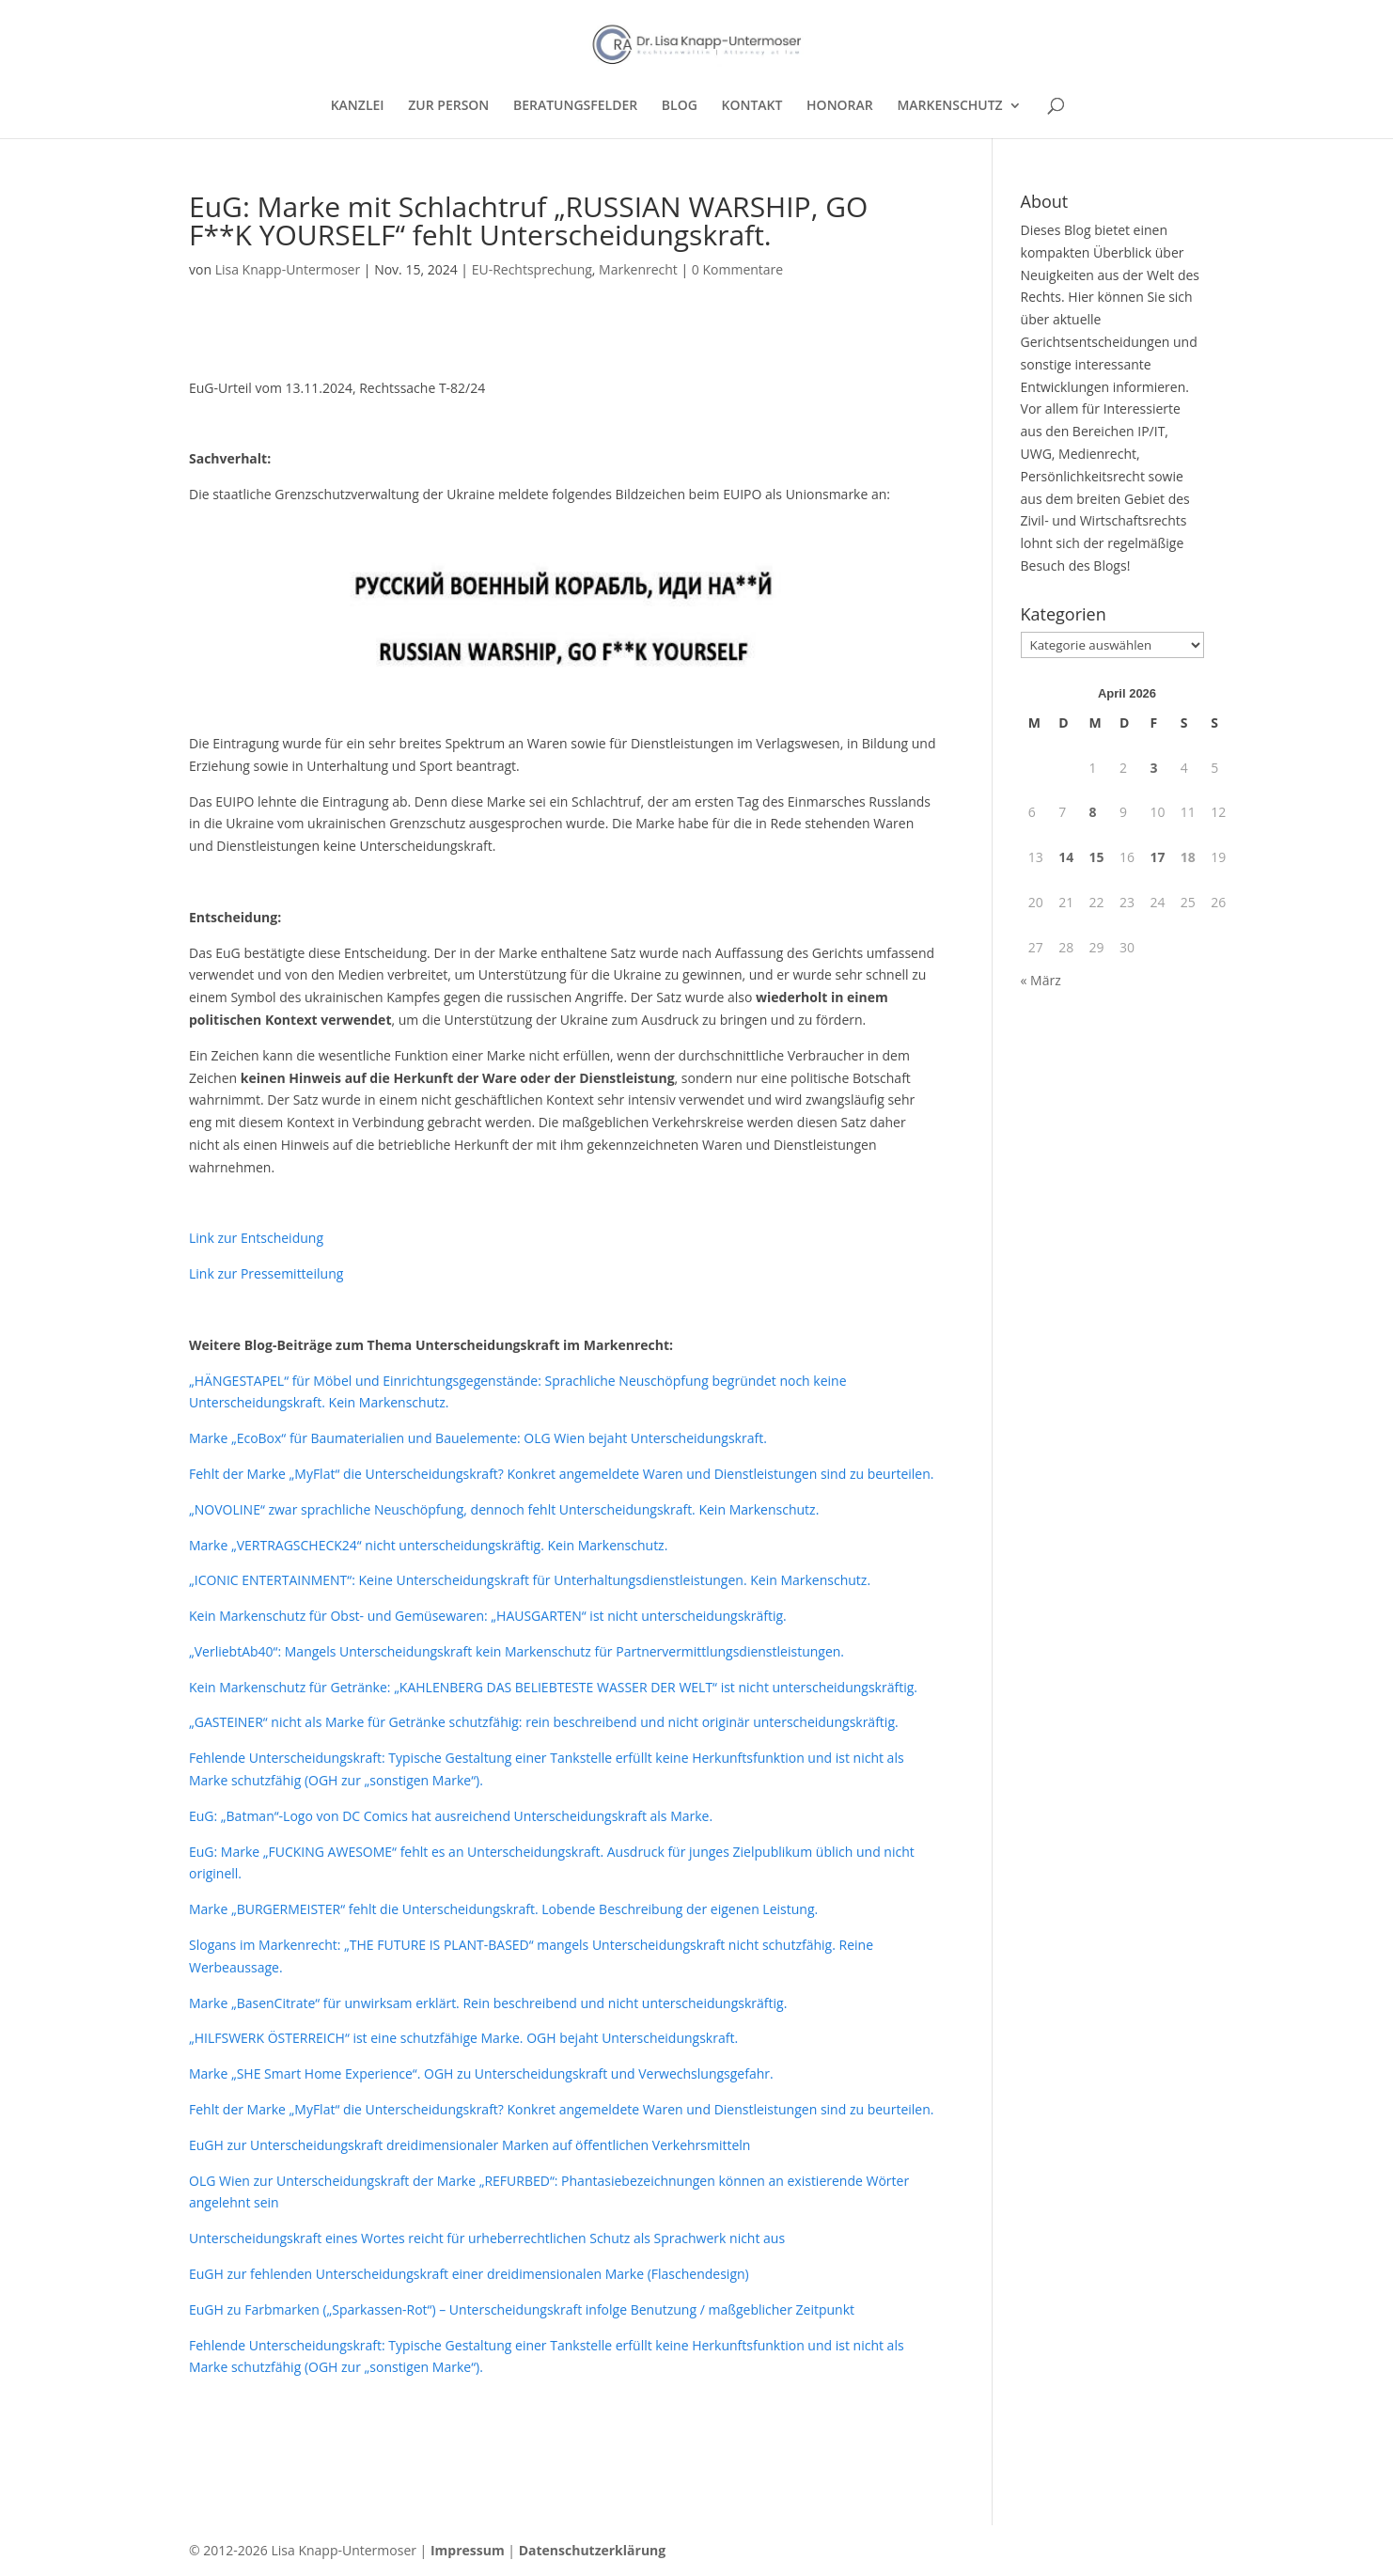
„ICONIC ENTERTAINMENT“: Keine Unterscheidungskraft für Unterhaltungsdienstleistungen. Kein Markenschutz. (529, 1580)
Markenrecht (638, 269)
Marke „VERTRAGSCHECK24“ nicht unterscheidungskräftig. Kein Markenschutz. (428, 1545)
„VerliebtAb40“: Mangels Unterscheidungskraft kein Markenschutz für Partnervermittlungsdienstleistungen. (516, 1651)
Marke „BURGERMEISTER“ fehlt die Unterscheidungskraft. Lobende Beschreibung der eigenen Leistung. (503, 1909)
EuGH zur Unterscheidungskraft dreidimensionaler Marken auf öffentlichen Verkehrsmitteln (469, 2145)
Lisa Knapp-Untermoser (288, 269)
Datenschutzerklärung (592, 2550)
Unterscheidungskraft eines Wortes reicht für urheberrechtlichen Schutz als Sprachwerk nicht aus (487, 2238)
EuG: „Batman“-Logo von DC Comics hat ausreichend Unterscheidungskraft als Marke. (450, 1816)
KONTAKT (752, 106)
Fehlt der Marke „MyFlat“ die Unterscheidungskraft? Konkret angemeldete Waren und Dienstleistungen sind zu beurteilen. (561, 1474)
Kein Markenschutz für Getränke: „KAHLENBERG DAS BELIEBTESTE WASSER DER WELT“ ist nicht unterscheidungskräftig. (553, 1687)
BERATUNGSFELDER (575, 106)
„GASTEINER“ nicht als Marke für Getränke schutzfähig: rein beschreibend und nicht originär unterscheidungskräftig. (544, 1722)
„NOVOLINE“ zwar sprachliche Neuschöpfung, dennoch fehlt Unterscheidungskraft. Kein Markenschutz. (504, 1509)
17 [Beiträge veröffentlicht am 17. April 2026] (1157, 857)
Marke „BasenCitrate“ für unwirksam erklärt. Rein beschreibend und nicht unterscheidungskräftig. (488, 2003)
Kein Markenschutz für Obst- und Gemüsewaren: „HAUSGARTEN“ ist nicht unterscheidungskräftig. (488, 1616)
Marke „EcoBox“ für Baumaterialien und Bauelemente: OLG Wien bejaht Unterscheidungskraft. (478, 1438)
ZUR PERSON (448, 106)
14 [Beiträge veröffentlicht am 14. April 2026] (1065, 857)
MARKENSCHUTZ (949, 106)
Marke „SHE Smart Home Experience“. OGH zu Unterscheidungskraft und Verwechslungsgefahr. (481, 2073)
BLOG (679, 106)
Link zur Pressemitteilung (266, 1273)
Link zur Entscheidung (256, 1238)
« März (1041, 980)
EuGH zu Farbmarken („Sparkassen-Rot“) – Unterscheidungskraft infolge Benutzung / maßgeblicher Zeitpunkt (521, 2309)
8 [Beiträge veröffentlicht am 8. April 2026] (1093, 812)
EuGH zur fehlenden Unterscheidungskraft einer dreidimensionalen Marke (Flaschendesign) (469, 2274)
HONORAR (839, 106)
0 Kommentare (737, 269)
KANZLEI (357, 106)
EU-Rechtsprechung (532, 269)
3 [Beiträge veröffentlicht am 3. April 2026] (1153, 768)
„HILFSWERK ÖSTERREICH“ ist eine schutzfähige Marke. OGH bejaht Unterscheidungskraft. (463, 2038)
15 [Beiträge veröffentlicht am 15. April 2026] (1096, 857)
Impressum (467, 2550)
